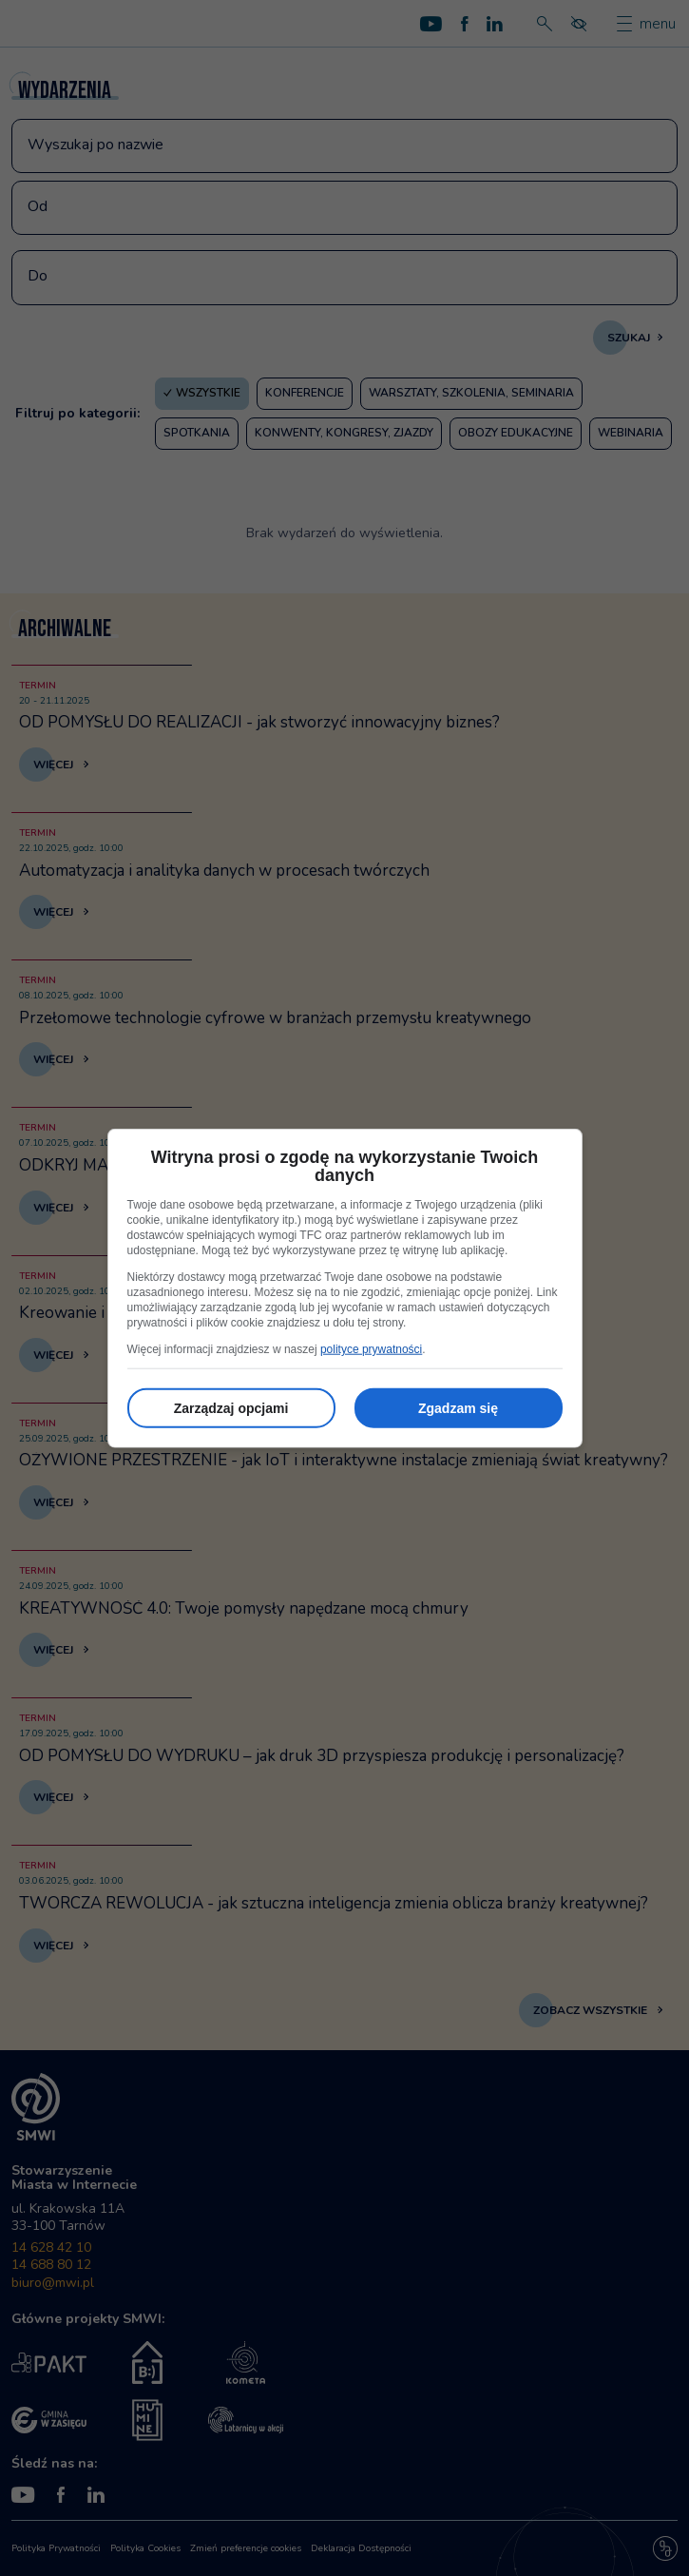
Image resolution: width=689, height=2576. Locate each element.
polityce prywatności (371, 1349)
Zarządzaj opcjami (231, 1408)
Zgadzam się (458, 1408)
